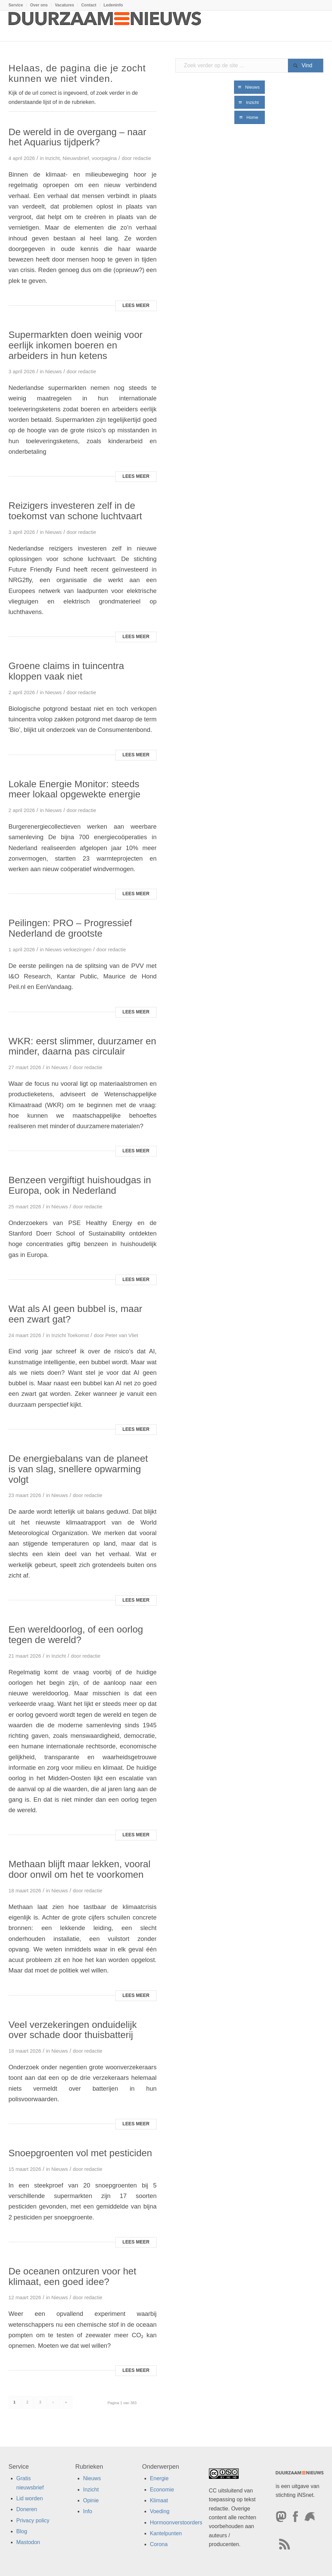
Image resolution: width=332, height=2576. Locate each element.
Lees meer (136, 305)
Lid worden (29, 2498)
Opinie (91, 2500)
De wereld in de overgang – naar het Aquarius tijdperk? (77, 137)
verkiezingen (77, 949)
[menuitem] (17, 5)
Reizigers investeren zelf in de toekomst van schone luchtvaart (75, 510)
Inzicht (52, 158)
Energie (159, 2478)
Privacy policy (33, 2520)
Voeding (160, 2511)
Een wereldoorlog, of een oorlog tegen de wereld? (75, 1634)
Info (87, 2511)
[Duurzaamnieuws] (105, 26)
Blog (21, 2531)
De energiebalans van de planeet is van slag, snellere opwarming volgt (78, 1469)
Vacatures (64, 5)
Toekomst (78, 1335)
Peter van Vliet (121, 1335)
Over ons (39, 5)
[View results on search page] (305, 65)
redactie (142, 158)
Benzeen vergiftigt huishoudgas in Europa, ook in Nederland (79, 1185)
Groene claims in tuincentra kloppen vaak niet (66, 671)
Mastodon (28, 2542)
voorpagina (104, 158)
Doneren (26, 2509)
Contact (88, 5)
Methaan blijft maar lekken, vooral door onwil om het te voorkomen (79, 1869)
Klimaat (159, 2500)
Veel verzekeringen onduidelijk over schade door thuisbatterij (72, 2029)
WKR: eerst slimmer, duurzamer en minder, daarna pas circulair (82, 1046)
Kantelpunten (166, 2533)
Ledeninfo (113, 5)
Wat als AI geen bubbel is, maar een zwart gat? (75, 1314)
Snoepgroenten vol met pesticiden (80, 2153)
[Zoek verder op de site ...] (249, 65)
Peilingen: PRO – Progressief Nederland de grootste (70, 928)
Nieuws (53, 371)
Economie (162, 2489)
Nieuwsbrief (76, 158)
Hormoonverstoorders (176, 2522)
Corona (159, 2544)
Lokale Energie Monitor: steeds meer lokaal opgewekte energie (74, 789)
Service (15, 5)
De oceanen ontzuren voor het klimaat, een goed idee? (72, 2276)
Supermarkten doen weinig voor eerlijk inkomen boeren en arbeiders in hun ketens (75, 345)
